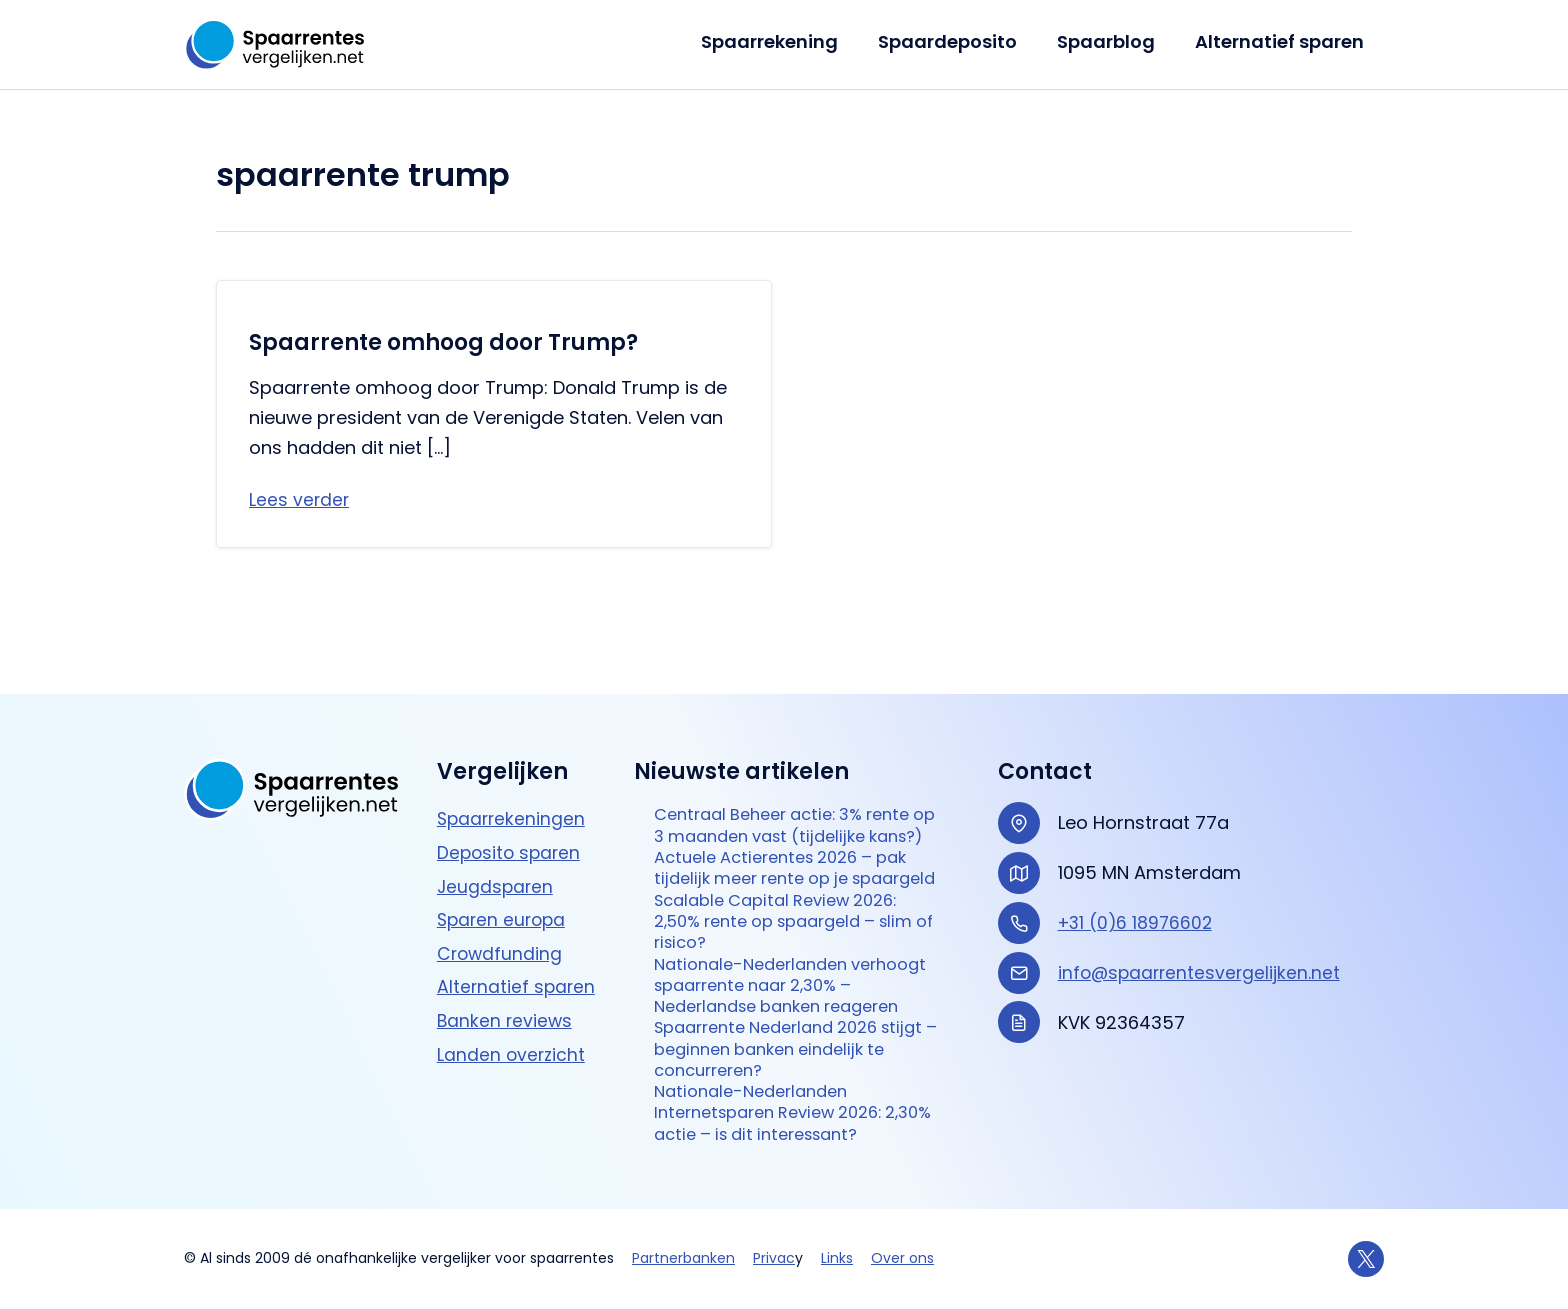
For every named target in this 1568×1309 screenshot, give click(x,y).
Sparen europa (504, 839)
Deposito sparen (511, 772)
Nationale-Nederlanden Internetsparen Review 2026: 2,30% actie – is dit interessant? (794, 1110)
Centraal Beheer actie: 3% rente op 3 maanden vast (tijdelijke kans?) (794, 759)
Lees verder (300, 500)
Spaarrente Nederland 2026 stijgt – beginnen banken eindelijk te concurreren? (777, 1040)
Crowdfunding (501, 872)
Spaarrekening (783, 41)
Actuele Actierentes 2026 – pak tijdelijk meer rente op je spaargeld (792, 829)
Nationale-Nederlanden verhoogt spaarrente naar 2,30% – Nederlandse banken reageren (799, 969)
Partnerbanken (683, 1258)
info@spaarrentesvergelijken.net (1202, 891)
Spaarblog (1112, 41)
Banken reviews (506, 940)
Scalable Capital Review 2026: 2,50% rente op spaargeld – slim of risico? (797, 899)
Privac (774, 1258)
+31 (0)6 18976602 (1138, 841)
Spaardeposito (957, 41)
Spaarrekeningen (513, 738)
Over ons (902, 1258)
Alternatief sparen (1281, 41)
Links (837, 1258)
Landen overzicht (512, 973)
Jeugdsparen (496, 805)
